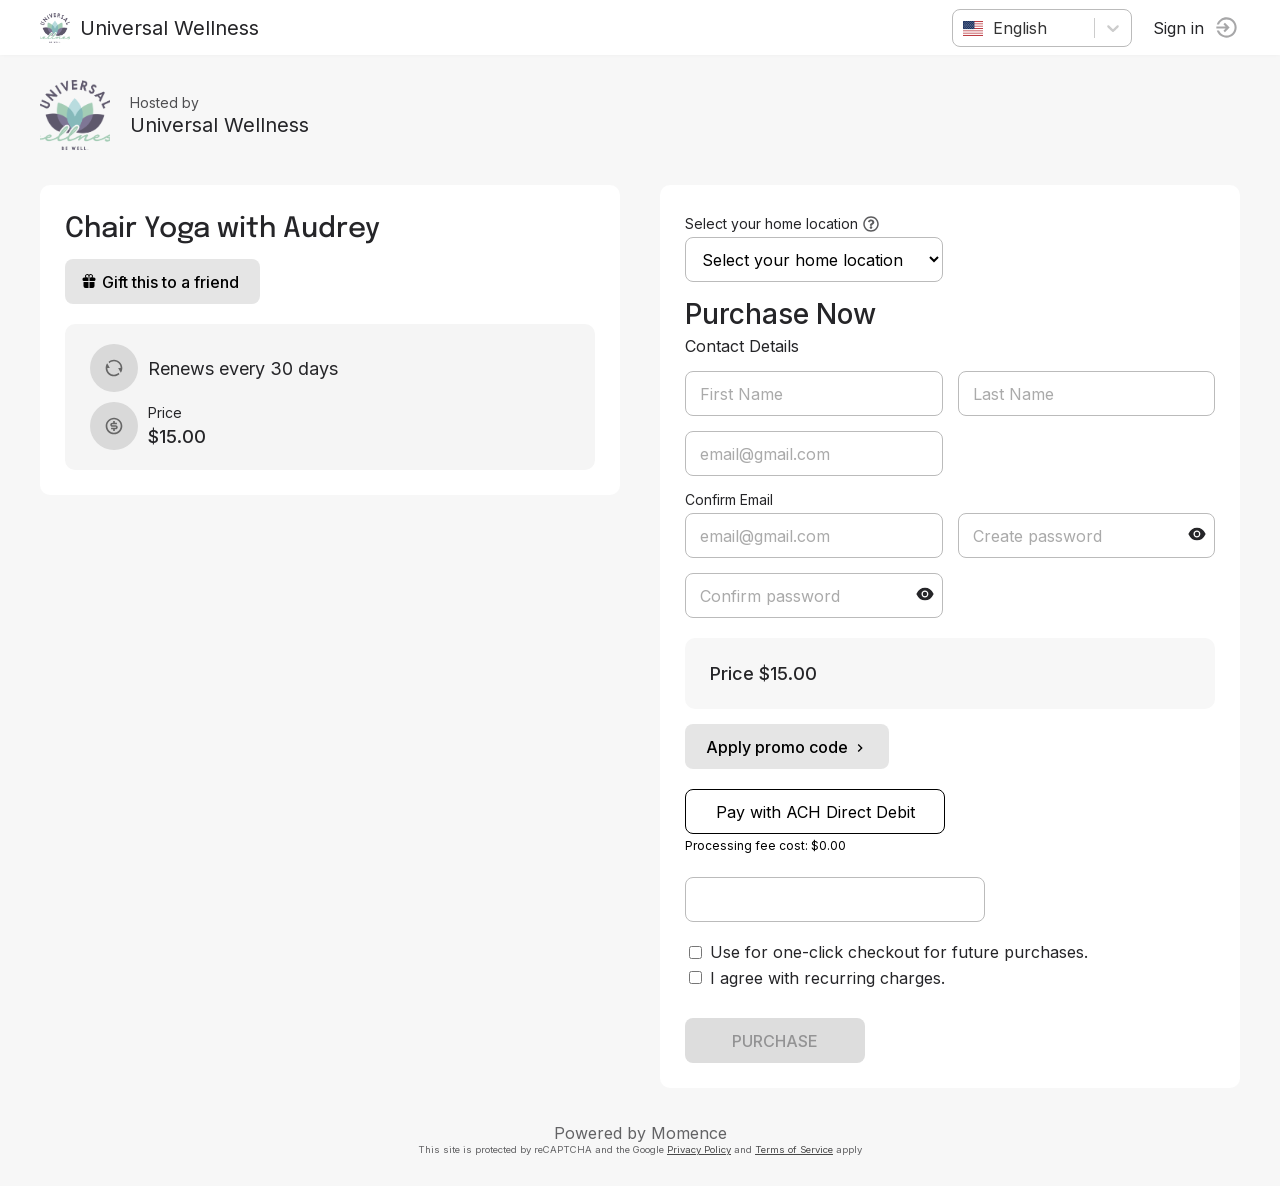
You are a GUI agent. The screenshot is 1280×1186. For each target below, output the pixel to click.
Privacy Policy (699, 1149)
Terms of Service (794, 1149)
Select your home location (771, 223)
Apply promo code (787, 747)
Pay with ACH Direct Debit (815, 812)
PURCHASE (775, 1041)
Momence (689, 1133)
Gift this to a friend (160, 282)
